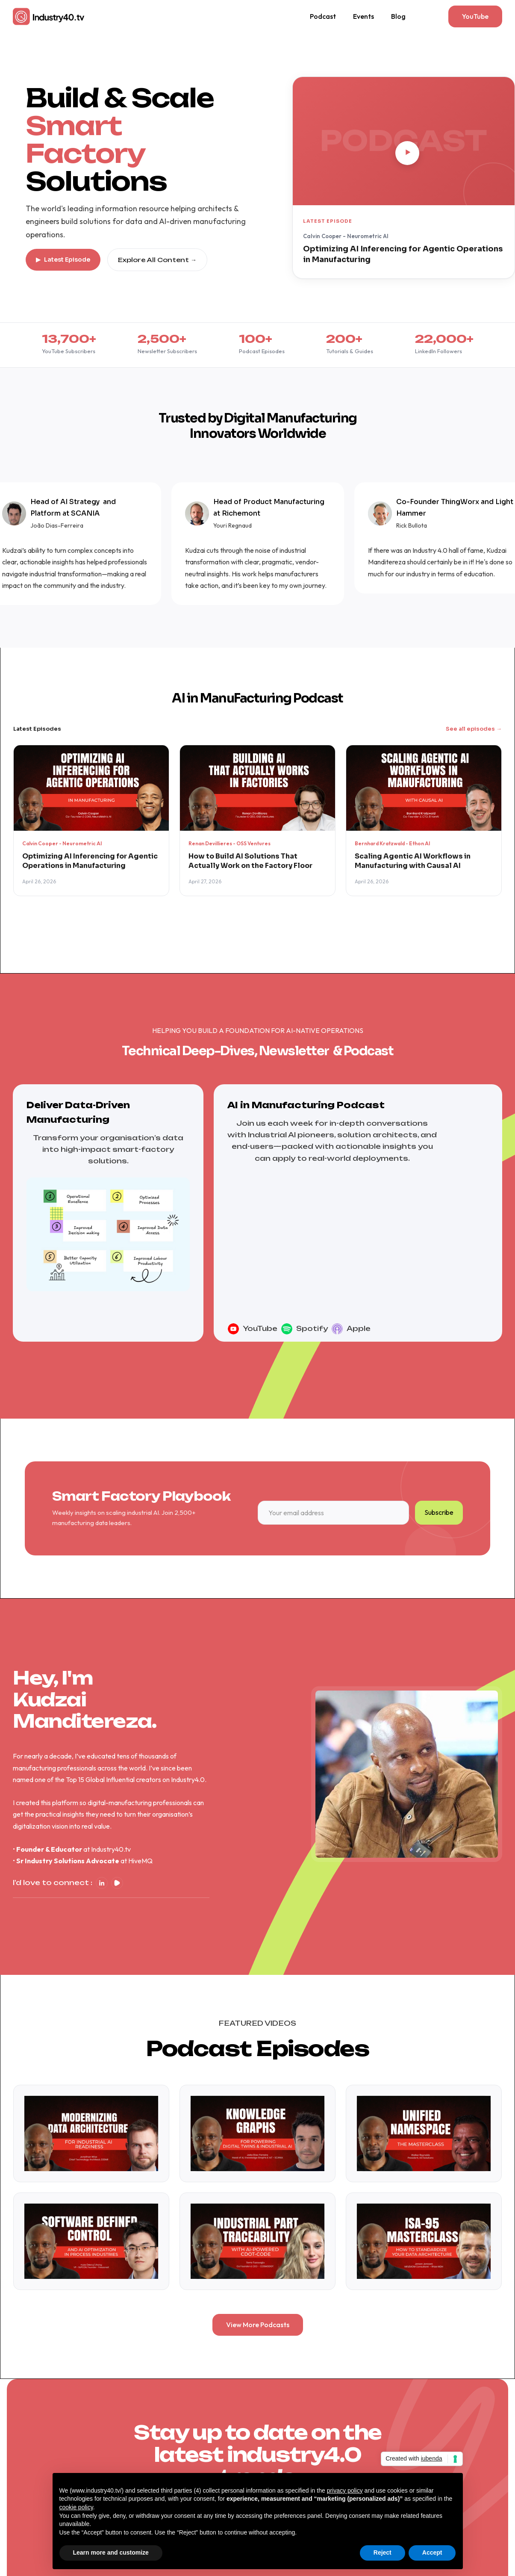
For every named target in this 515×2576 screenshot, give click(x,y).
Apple (359, 1354)
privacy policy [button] (345, 2490)
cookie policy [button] (76, 2507)
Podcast (323, 16)
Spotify (312, 1354)
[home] (49, 16)
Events (363, 16)
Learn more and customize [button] (111, 2552)
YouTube (260, 1354)
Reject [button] (382, 2552)
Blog (398, 16)
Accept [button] (432, 2552)
